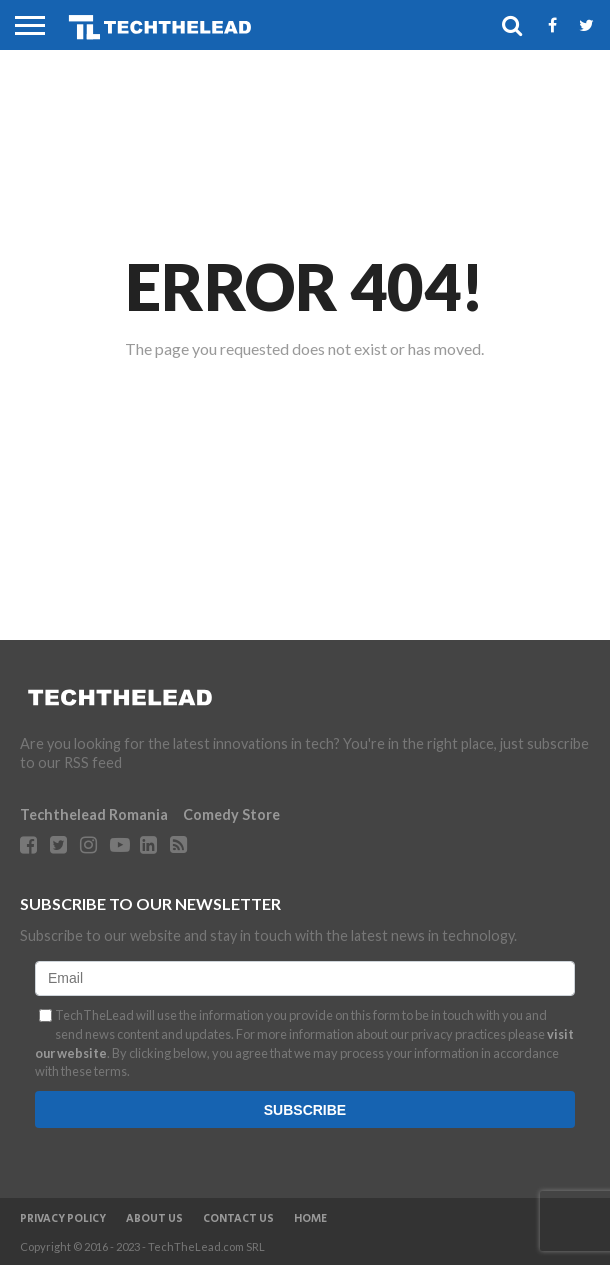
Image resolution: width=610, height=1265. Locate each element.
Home (310, 1219)
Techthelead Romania (94, 814)
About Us (154, 1219)
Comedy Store (231, 814)
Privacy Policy (63, 1219)
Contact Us (238, 1219)
